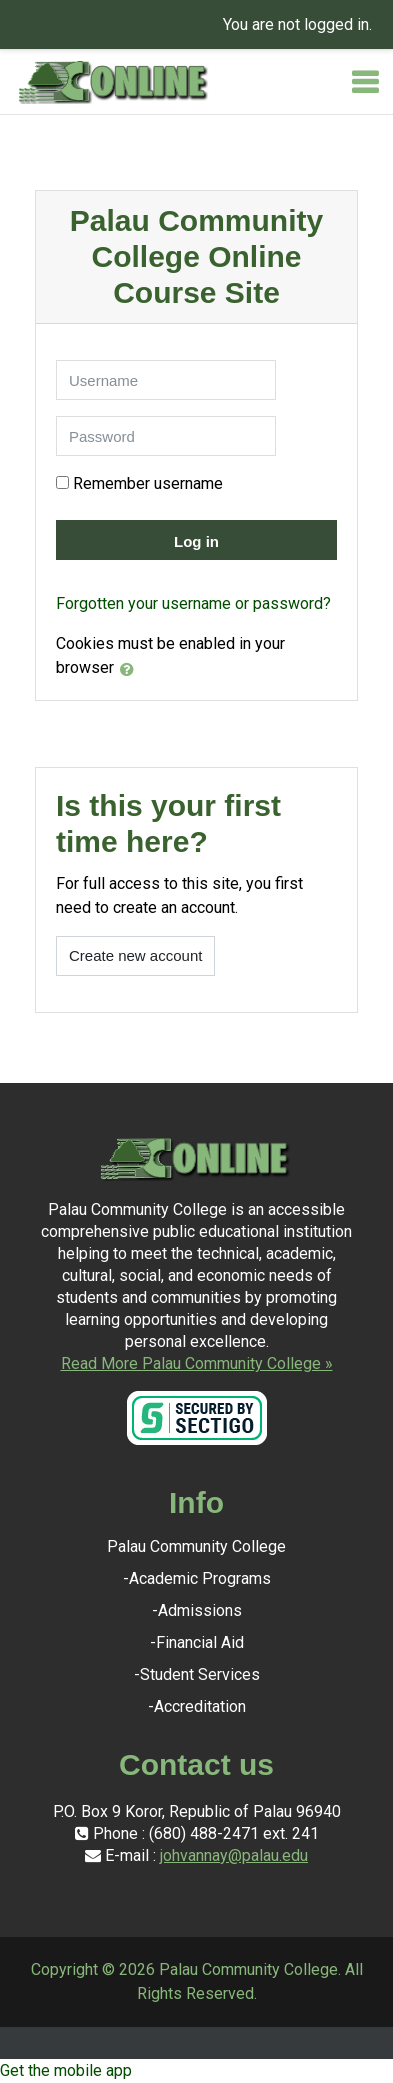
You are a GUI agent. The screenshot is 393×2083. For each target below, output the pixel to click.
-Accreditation (197, 1706)
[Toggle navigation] (365, 82)
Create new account (135, 955)
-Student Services (197, 1674)
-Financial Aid (197, 1642)
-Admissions (197, 1610)
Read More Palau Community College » (197, 1363)
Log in (196, 541)
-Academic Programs (197, 1578)
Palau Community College (196, 1546)
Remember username (148, 483)
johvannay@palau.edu (234, 1855)
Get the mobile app (66, 2070)
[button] (131, 669)
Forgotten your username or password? (193, 603)
